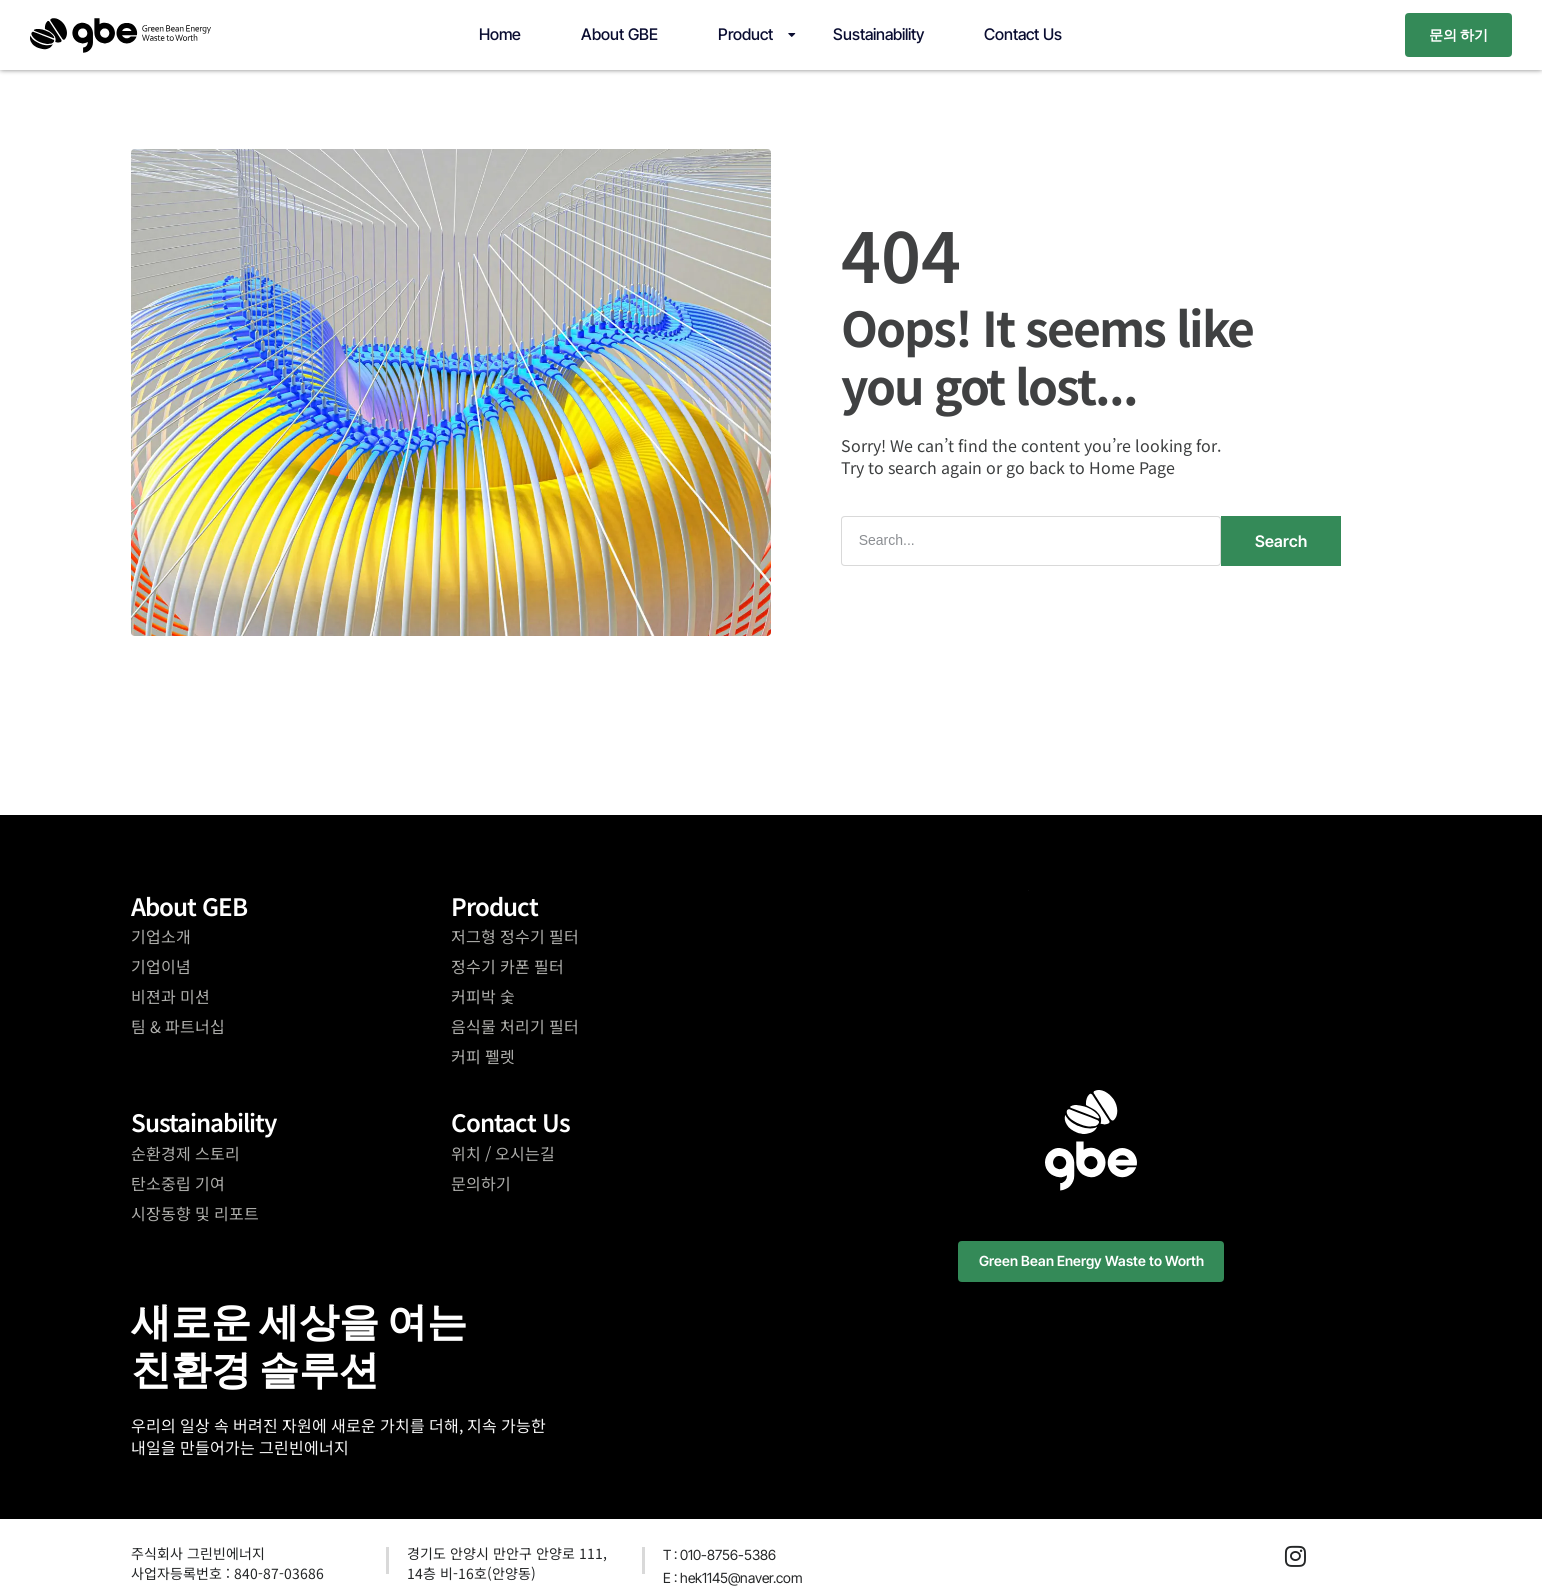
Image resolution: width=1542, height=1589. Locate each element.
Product (745, 34)
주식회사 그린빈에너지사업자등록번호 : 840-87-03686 (227, 1562)
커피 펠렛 (483, 1055)
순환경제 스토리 (185, 1151)
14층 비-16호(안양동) (471, 1572)
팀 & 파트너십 (178, 1025)
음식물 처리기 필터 (515, 1025)
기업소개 (161, 935)
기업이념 (161, 965)
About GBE (619, 34)
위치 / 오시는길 (503, 1151)
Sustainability (878, 34)
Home (500, 34)
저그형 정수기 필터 (515, 935)
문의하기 (481, 1181)
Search (1281, 539)
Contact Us (1023, 34)
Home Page (1132, 467)
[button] (1091, 1260)
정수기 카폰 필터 (507, 965)
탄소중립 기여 (178, 1181)
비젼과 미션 (170, 995)
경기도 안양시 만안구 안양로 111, (507, 1552)
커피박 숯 (483, 995)
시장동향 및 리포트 (195, 1211)
